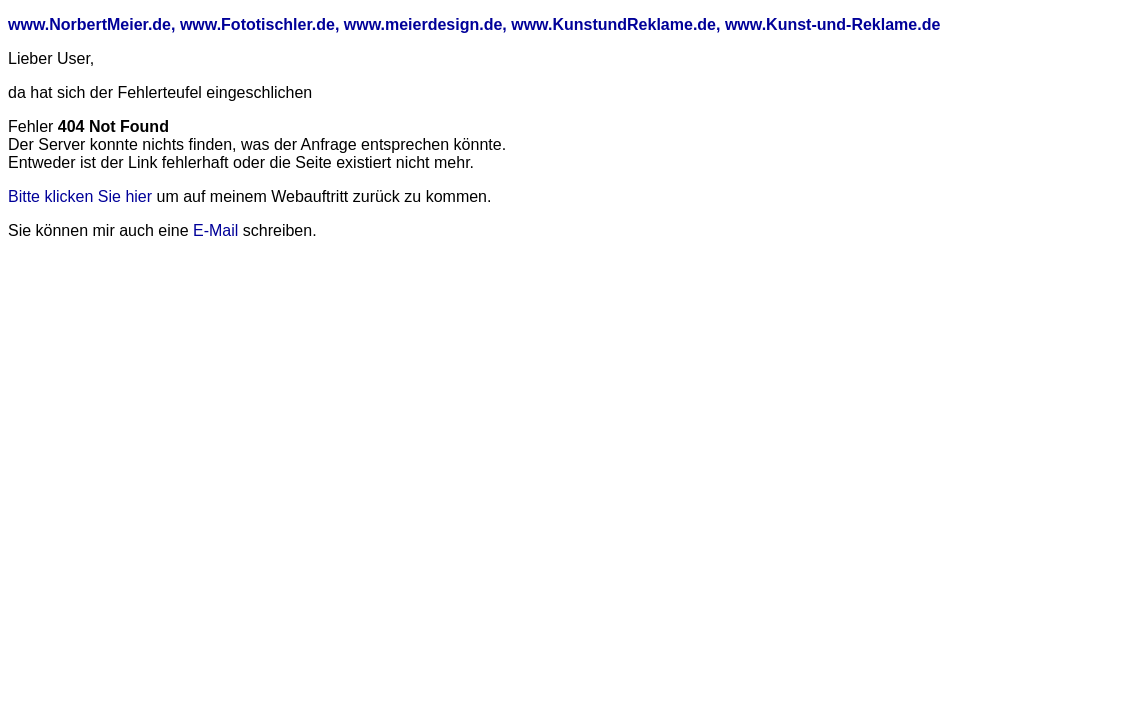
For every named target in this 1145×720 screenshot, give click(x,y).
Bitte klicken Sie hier (80, 196)
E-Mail (215, 230)
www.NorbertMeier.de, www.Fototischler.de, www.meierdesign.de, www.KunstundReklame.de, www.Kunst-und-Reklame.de (474, 24)
